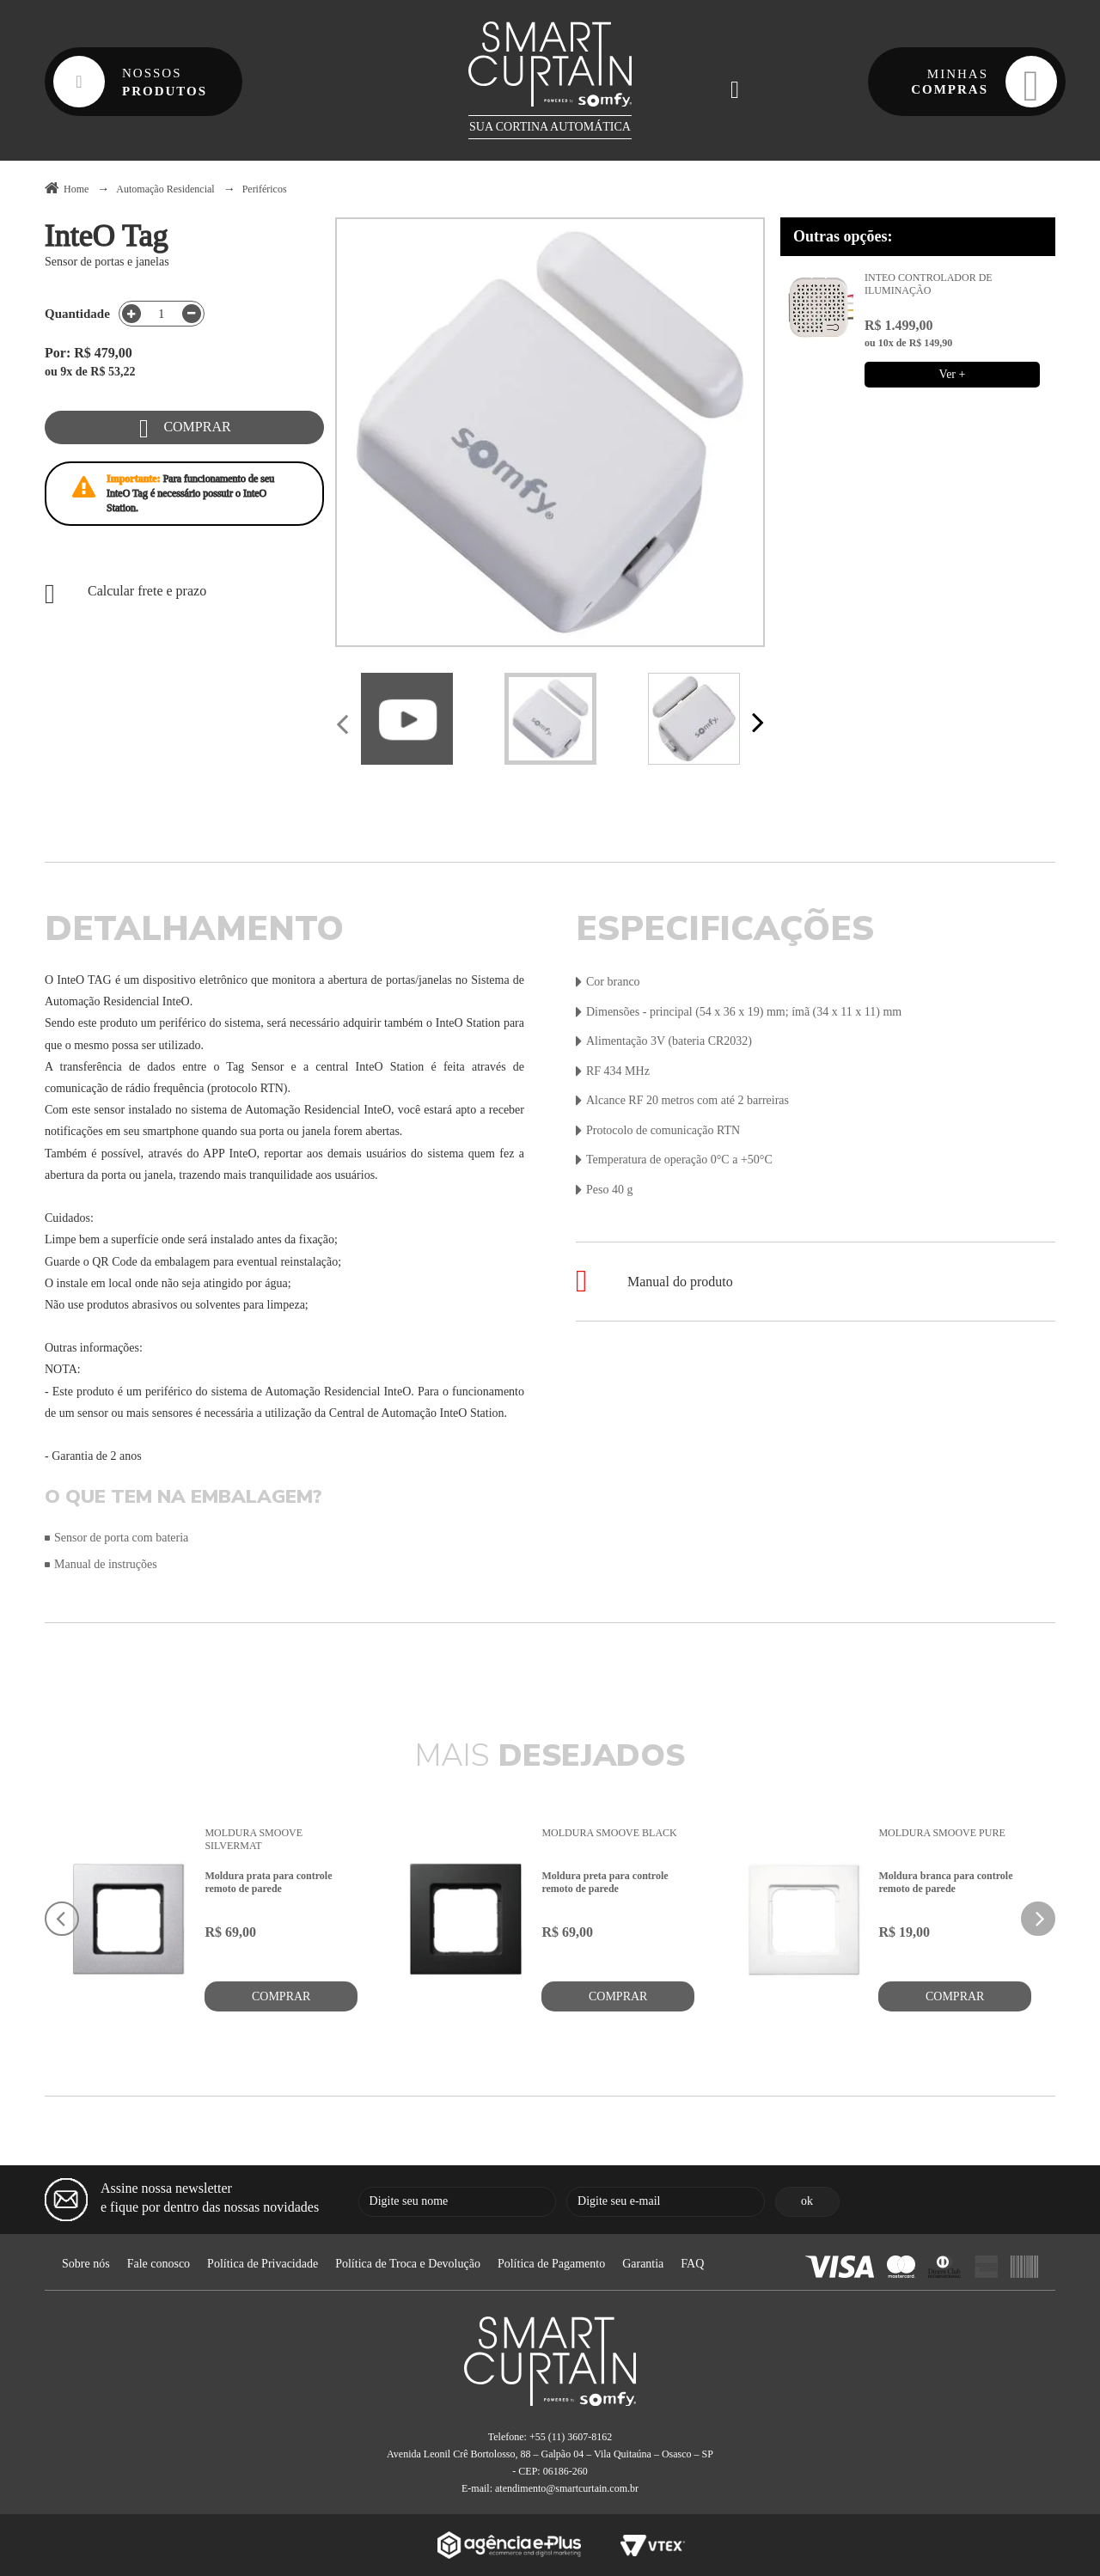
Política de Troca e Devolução (407, 2263)
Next (756, 724)
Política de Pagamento (551, 2263)
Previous (343, 726)
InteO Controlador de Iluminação (929, 284)
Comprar (196, 426)
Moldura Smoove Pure (941, 1833)
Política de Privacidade (262, 2263)
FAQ (692, 2263)
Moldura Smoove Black (608, 1833)
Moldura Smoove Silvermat (253, 1839)
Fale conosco (158, 2263)
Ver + (952, 374)
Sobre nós (86, 2263)
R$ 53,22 (112, 371)
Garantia (642, 2263)
